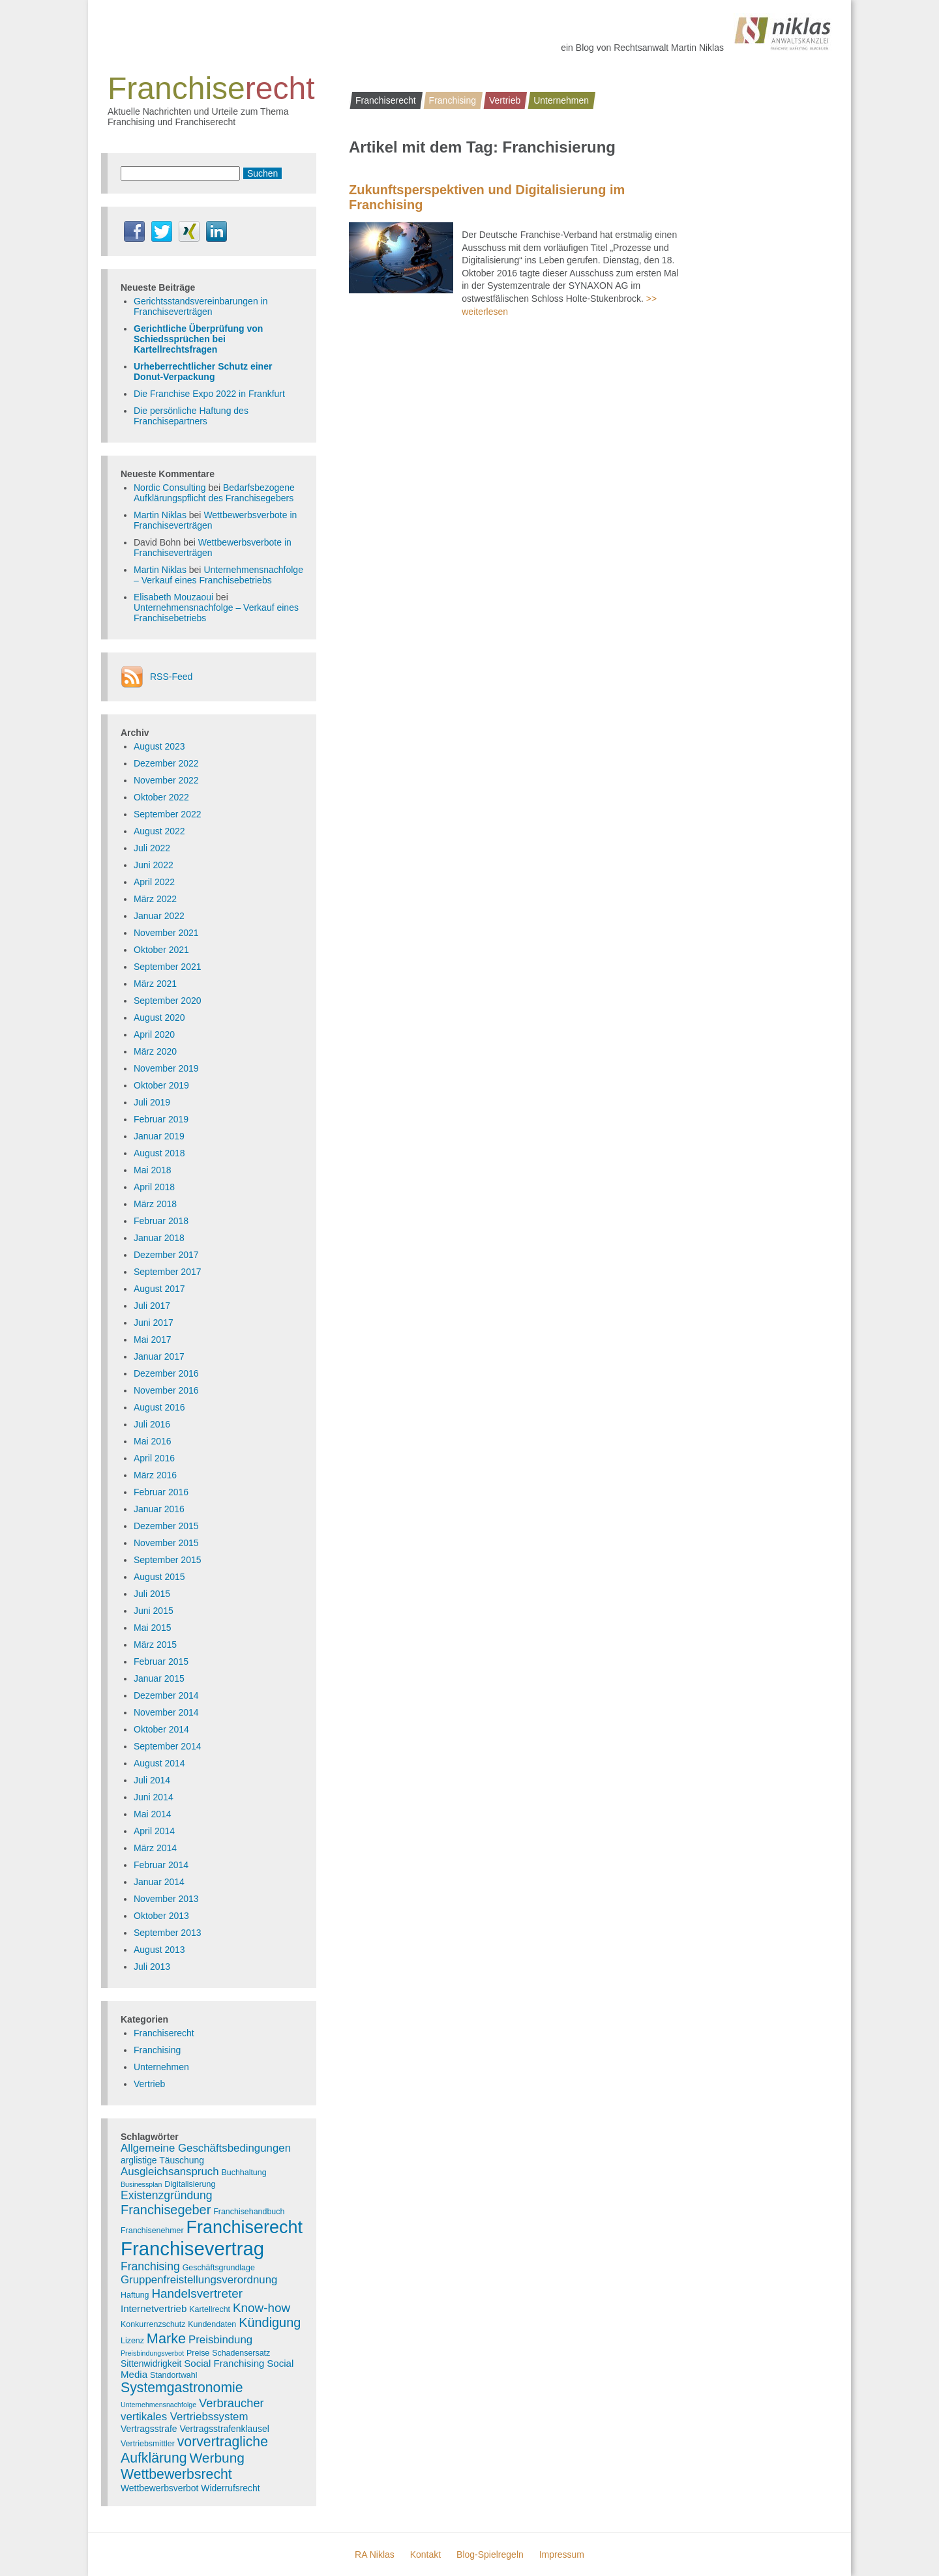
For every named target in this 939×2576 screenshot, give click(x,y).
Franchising (452, 100)
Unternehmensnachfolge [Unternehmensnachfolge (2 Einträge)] (158, 2404)
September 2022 (167, 814)
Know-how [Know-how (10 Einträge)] (261, 2308)
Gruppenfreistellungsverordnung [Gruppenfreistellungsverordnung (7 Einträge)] (199, 2280)
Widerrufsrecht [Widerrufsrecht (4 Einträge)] (230, 2488)
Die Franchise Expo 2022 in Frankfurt (209, 393)
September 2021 (167, 966)
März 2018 (155, 1204)
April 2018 (154, 1187)
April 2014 (154, 1831)
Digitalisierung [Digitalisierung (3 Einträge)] (189, 2184)
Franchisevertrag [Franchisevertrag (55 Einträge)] (192, 2248)
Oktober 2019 (161, 1085)
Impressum (561, 2554)
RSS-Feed (171, 676)
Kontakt (425, 2554)
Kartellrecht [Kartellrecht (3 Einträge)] (209, 2309)
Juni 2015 (153, 1610)
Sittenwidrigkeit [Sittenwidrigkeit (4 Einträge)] (151, 2363)
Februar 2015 (161, 1661)
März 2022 (155, 899)
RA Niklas (375, 2554)
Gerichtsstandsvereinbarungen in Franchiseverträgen (200, 306)
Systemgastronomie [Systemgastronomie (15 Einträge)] (182, 2387)
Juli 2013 (152, 1966)
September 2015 (167, 1560)
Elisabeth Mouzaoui (173, 597)
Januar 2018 (159, 1238)
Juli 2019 (152, 1102)
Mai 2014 (152, 1814)
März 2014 (155, 1848)
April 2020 (154, 1034)
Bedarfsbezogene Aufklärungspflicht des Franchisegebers (214, 492)
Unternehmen (561, 100)
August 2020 (159, 1017)
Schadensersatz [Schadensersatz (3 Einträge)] (241, 2353)
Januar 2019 (159, 1136)
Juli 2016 (152, 1424)
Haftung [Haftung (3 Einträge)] (135, 2295)
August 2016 (159, 1407)
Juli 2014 (152, 1780)
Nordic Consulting (170, 487)
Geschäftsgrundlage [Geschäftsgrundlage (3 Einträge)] (219, 2267)
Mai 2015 (152, 1627)
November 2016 (166, 1390)
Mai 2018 (152, 1170)
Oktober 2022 (161, 797)
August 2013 (159, 1949)
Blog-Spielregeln (490, 2554)
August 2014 (159, 1763)
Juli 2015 (152, 1593)
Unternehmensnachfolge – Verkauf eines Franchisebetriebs (218, 574)
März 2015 (155, 1644)
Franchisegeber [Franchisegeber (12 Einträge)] (166, 2210)
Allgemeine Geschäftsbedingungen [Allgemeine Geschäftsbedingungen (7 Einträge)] (206, 2148)
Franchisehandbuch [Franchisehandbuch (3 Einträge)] (248, 2211)
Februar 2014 (161, 1865)
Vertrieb (504, 100)
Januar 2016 (159, 1509)
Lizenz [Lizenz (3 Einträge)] (132, 2340)
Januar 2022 (159, 916)
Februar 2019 (161, 1119)
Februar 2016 (161, 1492)
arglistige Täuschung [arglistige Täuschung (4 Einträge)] (162, 2160)
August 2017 (159, 1288)
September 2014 (167, 1746)
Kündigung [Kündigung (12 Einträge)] (270, 2322)
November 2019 (166, 1068)
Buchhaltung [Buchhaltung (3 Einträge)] (244, 2172)
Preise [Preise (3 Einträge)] (197, 2353)
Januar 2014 (159, 1882)
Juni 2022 (153, 865)
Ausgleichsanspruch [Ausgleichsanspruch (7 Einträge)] (170, 2171)
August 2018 (159, 1153)
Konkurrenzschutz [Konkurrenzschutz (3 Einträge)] (153, 2324)
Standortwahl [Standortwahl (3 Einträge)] (174, 2375)
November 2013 (166, 1899)
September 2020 (167, 1000)
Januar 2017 (159, 1356)
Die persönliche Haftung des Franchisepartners (191, 415)
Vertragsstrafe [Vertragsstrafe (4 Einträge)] (149, 2428)
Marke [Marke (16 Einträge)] (166, 2338)
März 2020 (155, 1051)
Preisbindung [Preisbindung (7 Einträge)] (220, 2340)
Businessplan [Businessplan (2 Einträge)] (141, 2184)
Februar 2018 (161, 1221)
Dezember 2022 (166, 763)
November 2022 (166, 780)
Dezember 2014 (166, 1695)
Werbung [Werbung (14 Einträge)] (217, 2457)
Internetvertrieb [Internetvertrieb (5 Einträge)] (153, 2308)
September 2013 (167, 1932)
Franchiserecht (385, 100)
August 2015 (159, 1577)
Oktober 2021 (161, 949)
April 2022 (154, 882)
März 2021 (155, 983)
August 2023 (159, 746)
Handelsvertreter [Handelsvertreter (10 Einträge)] (197, 2293)
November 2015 (166, 1543)
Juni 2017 (153, 1322)
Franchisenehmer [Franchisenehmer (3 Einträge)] (152, 2230)
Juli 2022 (152, 848)
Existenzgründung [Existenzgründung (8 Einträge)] (167, 2195)
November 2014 (166, 1712)
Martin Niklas (160, 515)
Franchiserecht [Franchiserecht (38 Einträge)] (244, 2227)
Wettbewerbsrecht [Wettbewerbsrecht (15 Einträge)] (176, 2474)
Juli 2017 (152, 1305)
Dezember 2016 (166, 1373)
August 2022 (159, 831)
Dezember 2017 (166, 1255)
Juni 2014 (153, 1797)
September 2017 (167, 1271)
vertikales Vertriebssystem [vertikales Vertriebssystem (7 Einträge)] (184, 2416)
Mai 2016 (152, 1441)
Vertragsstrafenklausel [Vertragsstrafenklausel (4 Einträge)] (224, 2428)
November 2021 (166, 933)
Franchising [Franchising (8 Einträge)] (150, 2266)
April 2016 (154, 1458)
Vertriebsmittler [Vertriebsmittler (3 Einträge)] (148, 2443)
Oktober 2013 (161, 1915)
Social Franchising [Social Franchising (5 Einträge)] (224, 2363)
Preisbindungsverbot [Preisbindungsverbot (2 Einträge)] (152, 2353)
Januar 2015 (159, 1678)
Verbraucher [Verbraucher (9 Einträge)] (231, 2403)
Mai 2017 (152, 1339)
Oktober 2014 (161, 1729)
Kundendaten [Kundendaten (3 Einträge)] (212, 2324)
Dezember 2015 (166, 1526)
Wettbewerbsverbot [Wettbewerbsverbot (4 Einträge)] (159, 2488)
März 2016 (155, 1475)
